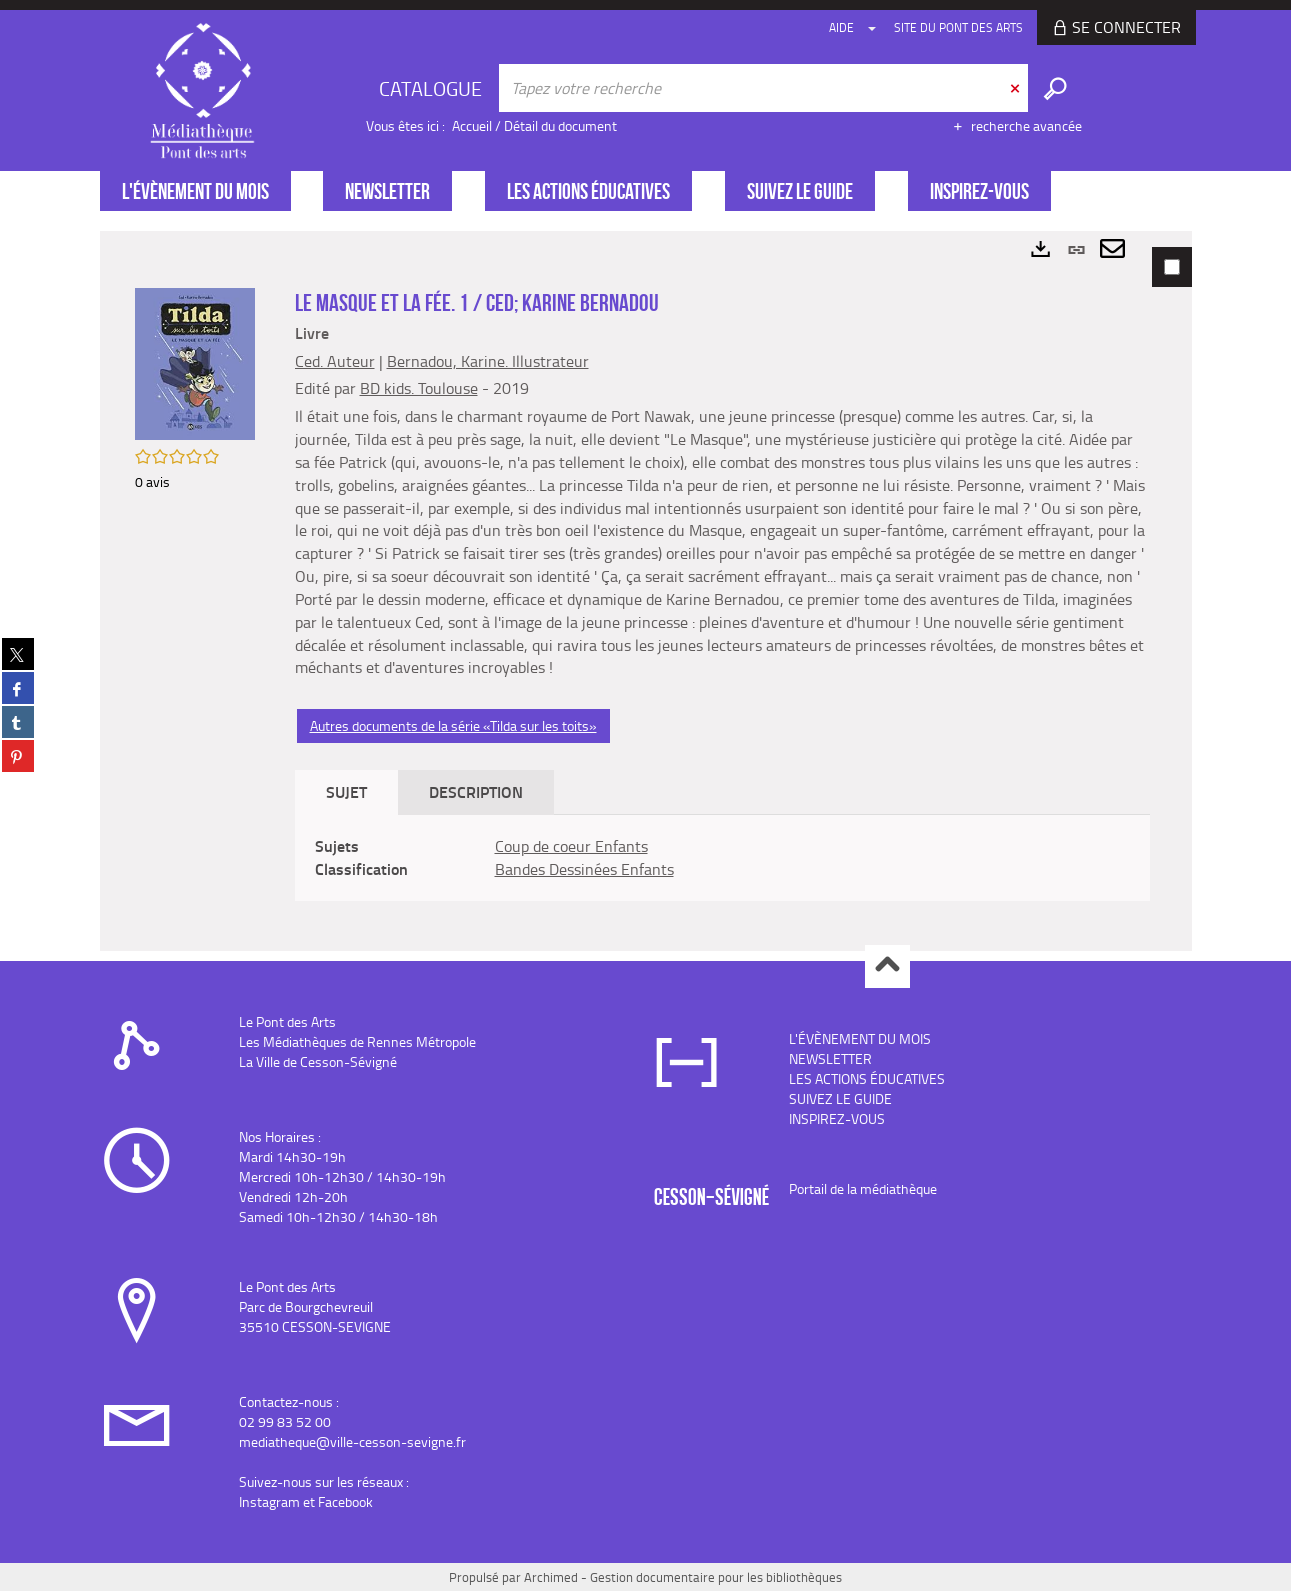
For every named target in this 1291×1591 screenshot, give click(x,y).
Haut (887, 966)
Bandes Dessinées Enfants (584, 869)
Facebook (345, 1501)
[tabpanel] (646, 590)
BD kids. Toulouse (419, 388)
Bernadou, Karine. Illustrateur (488, 361)
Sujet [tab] (346, 791)
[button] (195, 362)
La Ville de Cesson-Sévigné (318, 1061)
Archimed (551, 1577)
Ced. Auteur (335, 361)
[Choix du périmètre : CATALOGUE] (433, 88)
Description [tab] (476, 791)
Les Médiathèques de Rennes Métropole (357, 1041)
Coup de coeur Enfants (571, 846)
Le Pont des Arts (287, 1021)
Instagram (269, 1501)
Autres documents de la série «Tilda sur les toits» (453, 725)
